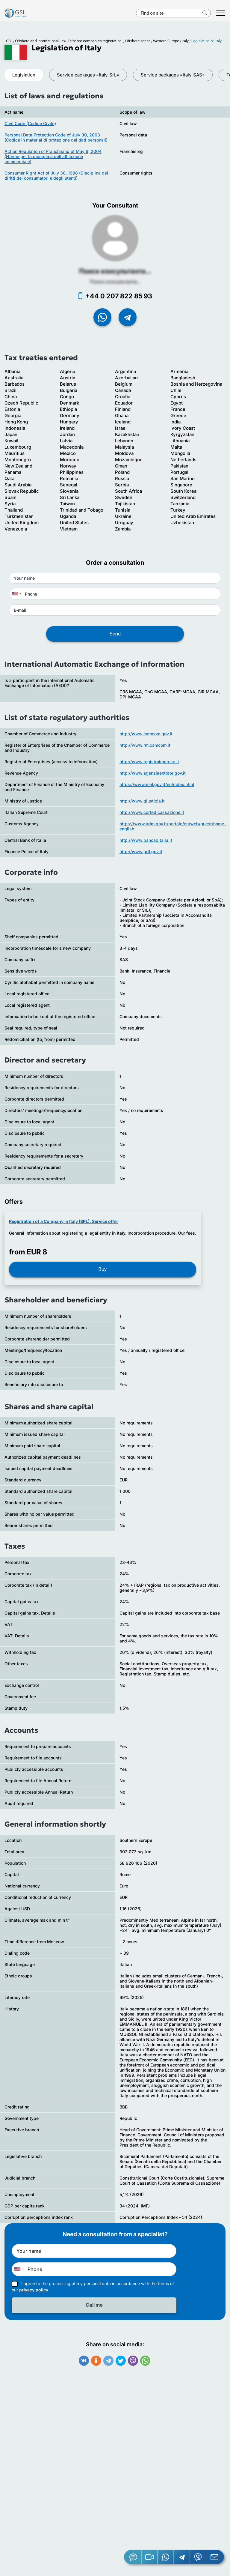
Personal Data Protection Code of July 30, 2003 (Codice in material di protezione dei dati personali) (56, 137)
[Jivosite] (133, 2557)
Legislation (23, 75)
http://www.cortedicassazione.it (151, 812)
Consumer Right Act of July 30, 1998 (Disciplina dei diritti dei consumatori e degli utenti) (56, 175)
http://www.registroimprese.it (149, 761)
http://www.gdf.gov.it (140, 851)
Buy (103, 1269)
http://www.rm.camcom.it (144, 745)
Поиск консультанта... (115, 271)
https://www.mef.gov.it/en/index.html (156, 784)
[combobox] (16, 593)
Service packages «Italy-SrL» (88, 75)
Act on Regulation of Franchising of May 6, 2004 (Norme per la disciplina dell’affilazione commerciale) (53, 156)
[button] (150, 2557)
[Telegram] (182, 2557)
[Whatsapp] (166, 2557)
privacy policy (33, 2289)
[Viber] (198, 2557)
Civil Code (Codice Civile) (30, 123)
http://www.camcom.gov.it (145, 733)
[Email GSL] (215, 2557)
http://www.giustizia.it (142, 800)
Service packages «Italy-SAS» (173, 75)
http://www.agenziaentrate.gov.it (152, 772)
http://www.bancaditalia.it (145, 840)
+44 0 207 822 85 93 (118, 296)
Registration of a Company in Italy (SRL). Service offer (63, 1221)
